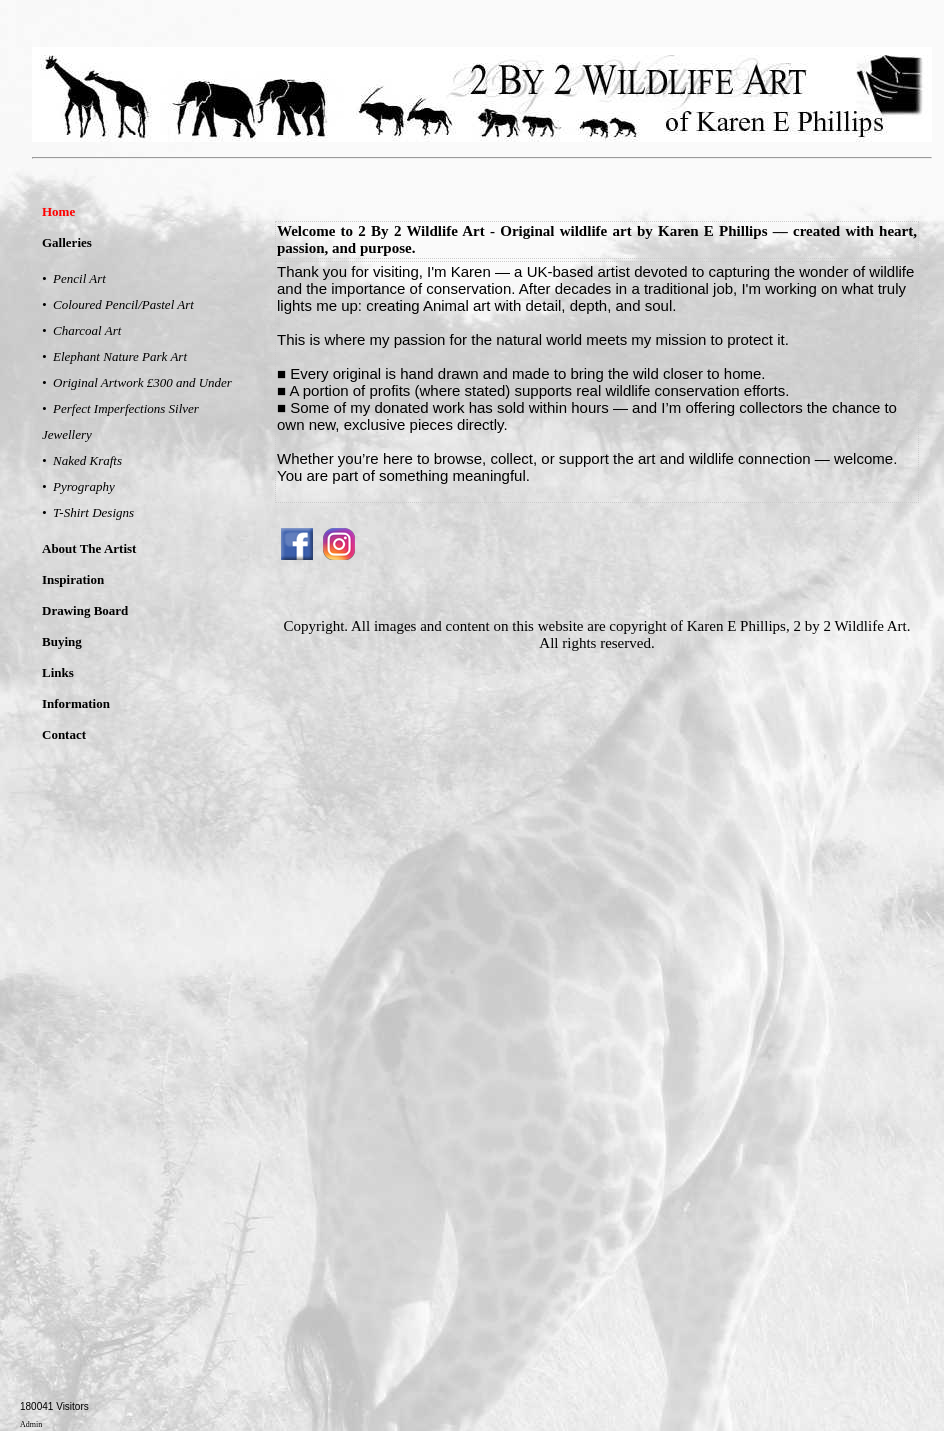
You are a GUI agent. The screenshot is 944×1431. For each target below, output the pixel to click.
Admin (31, 1424)
